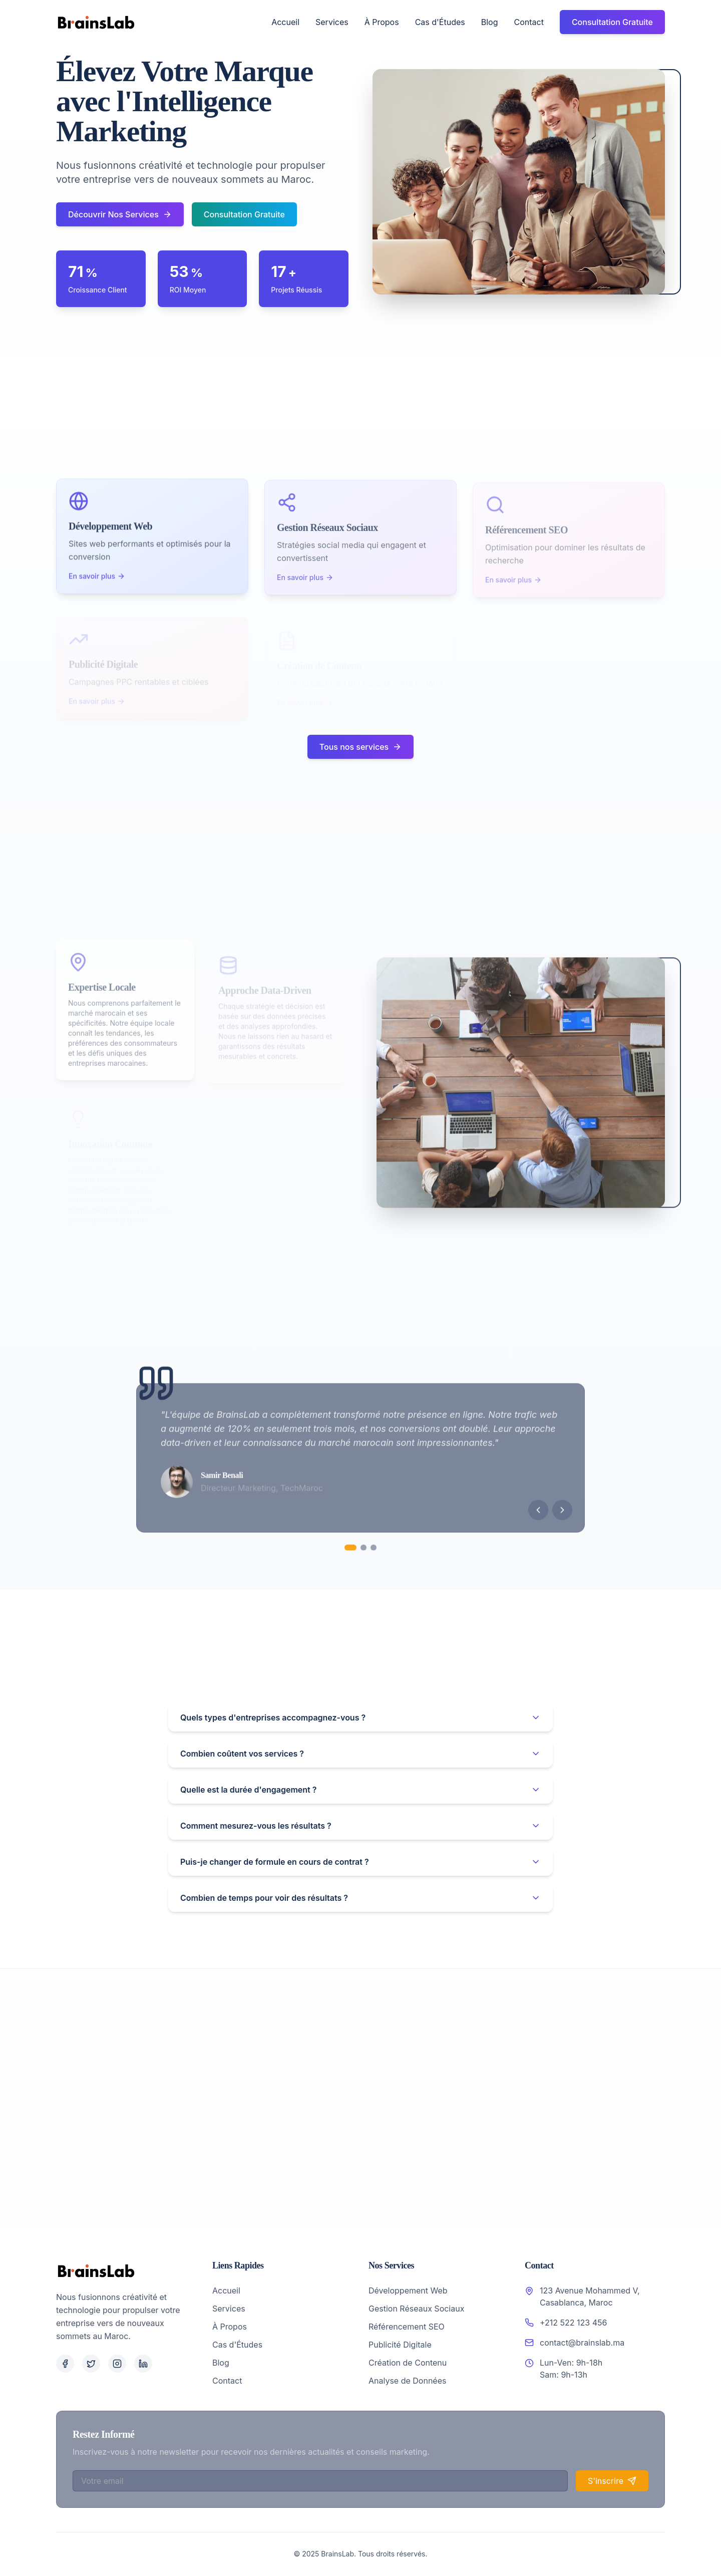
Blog (489, 22)
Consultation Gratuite (612, 22)
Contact (528, 22)
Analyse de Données (407, 2381)
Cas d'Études (440, 22)
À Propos (382, 22)
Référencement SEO (407, 2327)
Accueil (285, 22)
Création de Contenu (408, 2363)
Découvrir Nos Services (120, 214)
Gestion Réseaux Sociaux (416, 2309)
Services (331, 22)
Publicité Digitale (400, 2345)
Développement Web (408, 2290)
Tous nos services (360, 747)
